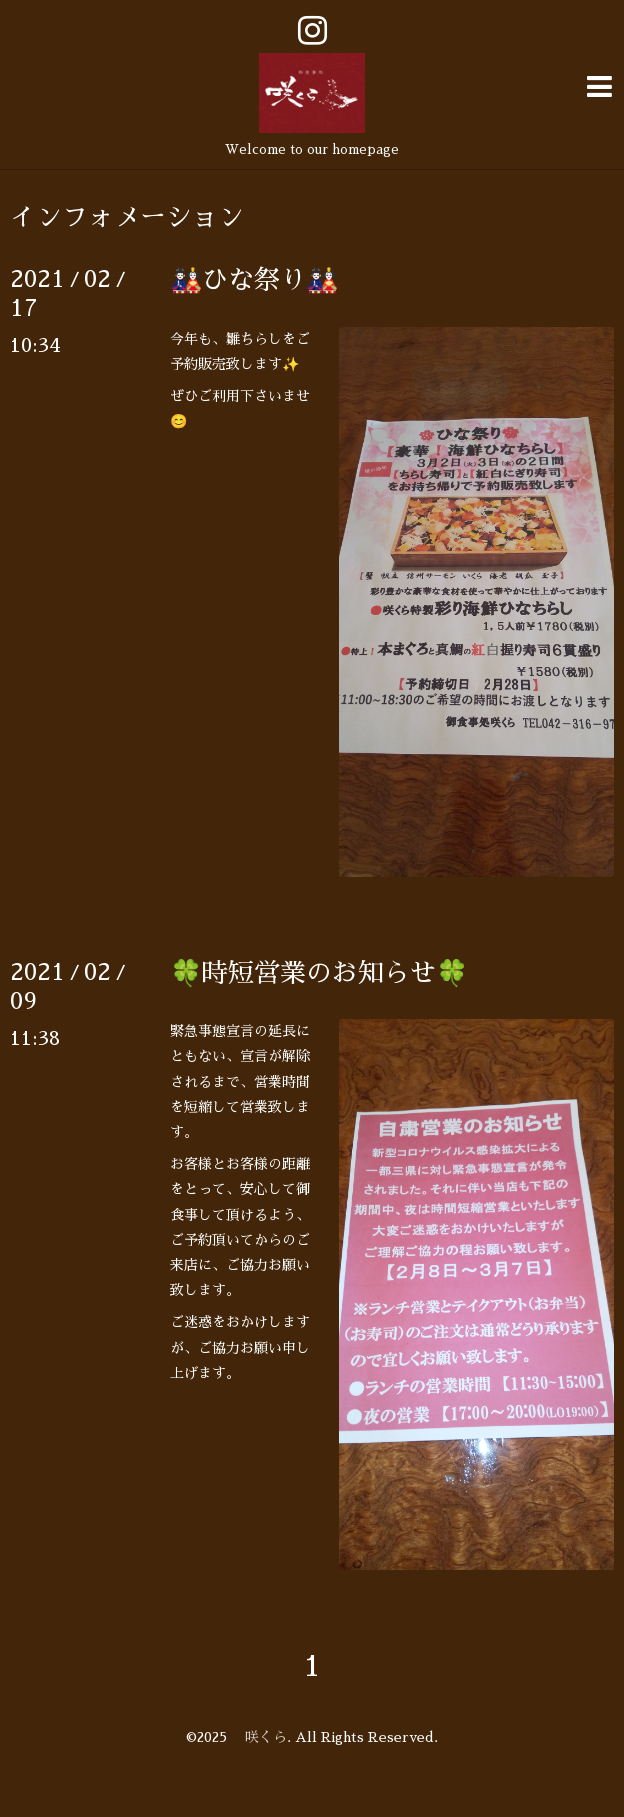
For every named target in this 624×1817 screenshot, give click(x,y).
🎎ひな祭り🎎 (254, 280)
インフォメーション (127, 217)
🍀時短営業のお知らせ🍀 (319, 973)
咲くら (259, 1737)
